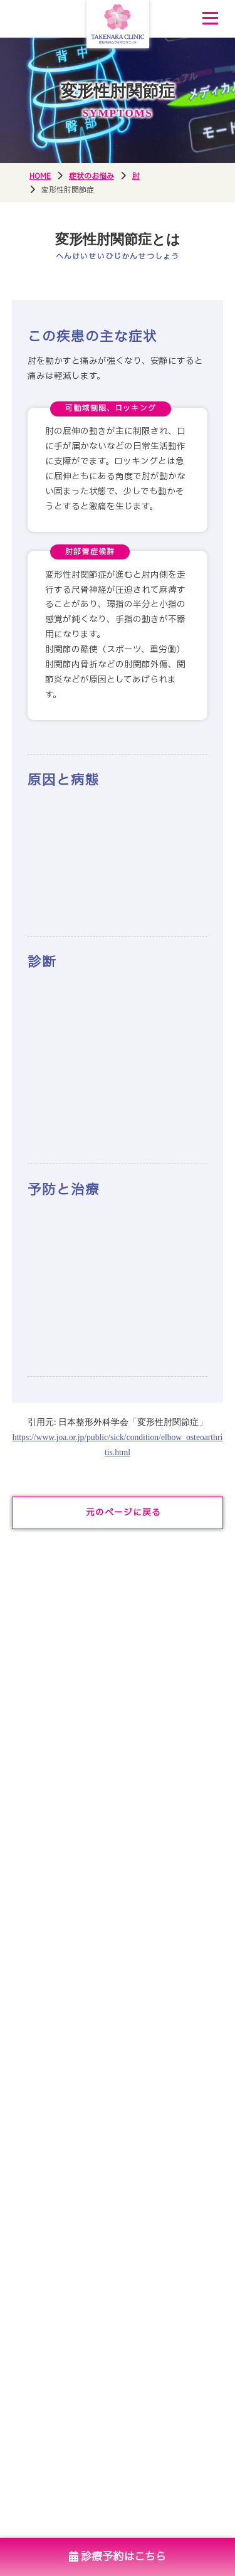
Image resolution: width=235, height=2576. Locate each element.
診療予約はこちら (117, 2557)
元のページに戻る (123, 1513)
